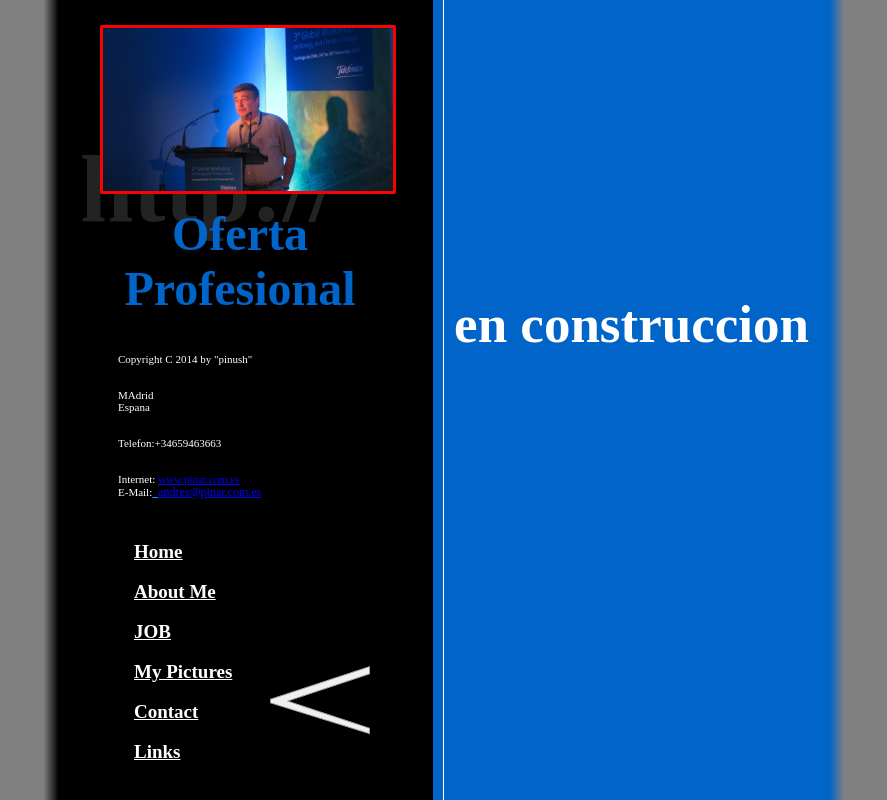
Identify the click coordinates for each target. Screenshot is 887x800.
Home (158, 551)
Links (157, 751)
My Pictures (183, 671)
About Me (175, 591)
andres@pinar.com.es (209, 492)
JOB (152, 631)
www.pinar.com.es (198, 479)
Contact (166, 711)
